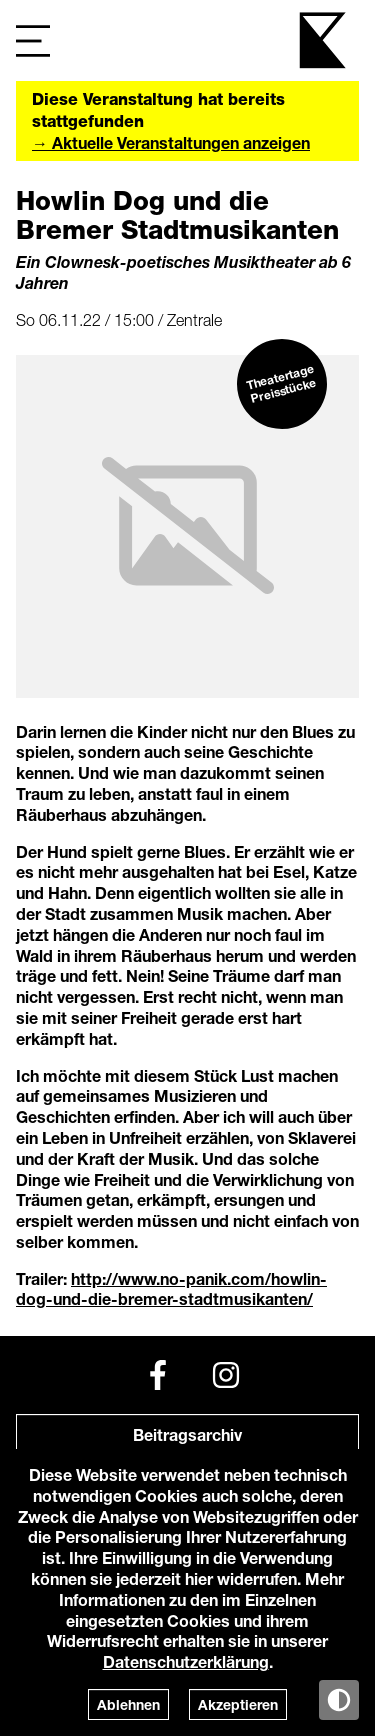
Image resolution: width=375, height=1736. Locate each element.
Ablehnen (128, 1704)
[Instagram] (226, 1375)
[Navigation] (33, 40)
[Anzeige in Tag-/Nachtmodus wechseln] (339, 1700)
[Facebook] (158, 1375)
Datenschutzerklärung (186, 1661)
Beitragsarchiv (187, 1434)
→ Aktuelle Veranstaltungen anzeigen (171, 142)
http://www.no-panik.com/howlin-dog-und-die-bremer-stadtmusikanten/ (171, 1289)
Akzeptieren (238, 1704)
